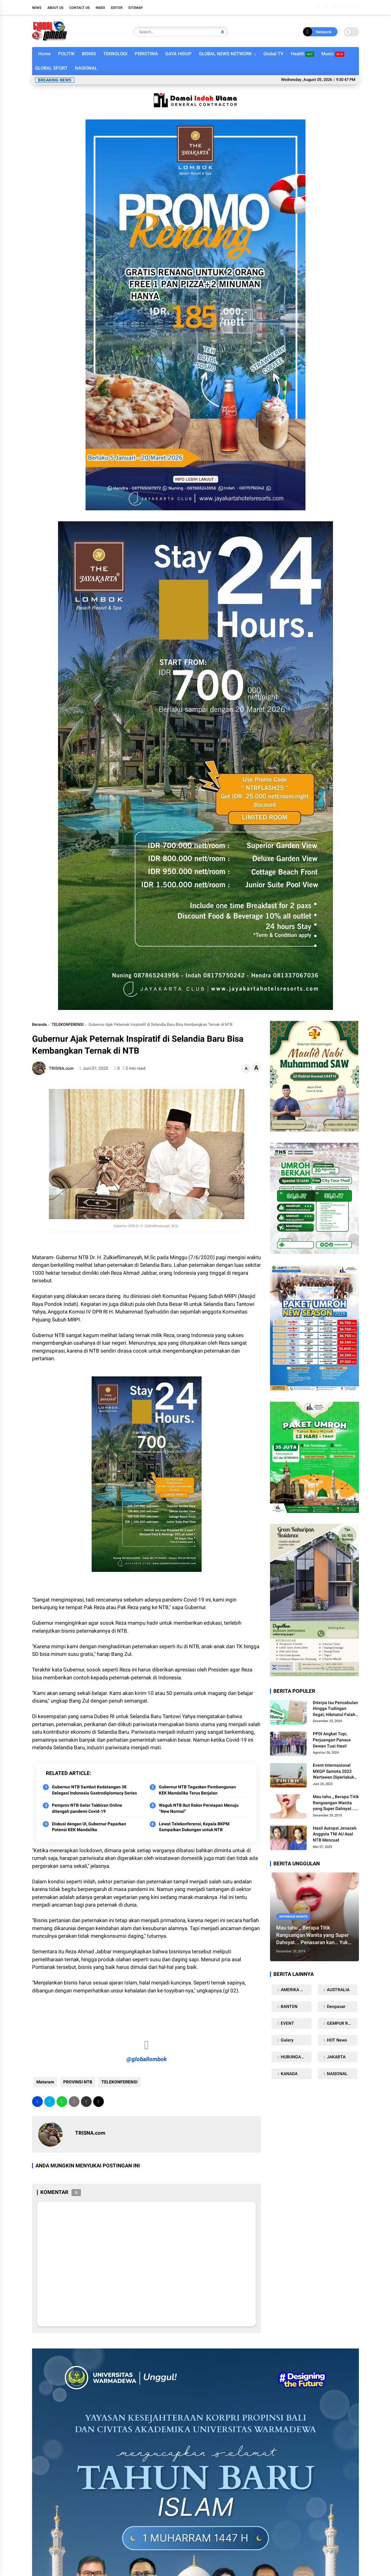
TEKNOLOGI (115, 53)
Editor (116, 8)
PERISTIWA (146, 53)
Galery (287, 2040)
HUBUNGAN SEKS (295, 2056)
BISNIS (89, 53)
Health (302, 54)
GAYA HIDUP (178, 53)
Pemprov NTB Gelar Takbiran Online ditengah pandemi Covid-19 (87, 1808)
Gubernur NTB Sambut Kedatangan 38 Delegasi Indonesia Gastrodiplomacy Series (94, 1789)
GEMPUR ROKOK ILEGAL (341, 2023)
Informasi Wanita (293, 1916)
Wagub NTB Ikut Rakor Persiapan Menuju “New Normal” (199, 1808)
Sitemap (135, 8)
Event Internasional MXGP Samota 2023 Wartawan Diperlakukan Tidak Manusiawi (336, 1771)
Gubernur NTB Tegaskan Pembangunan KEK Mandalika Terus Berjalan (197, 1789)
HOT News (336, 2040)
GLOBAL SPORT (51, 68)
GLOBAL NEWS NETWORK (225, 53)
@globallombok (146, 2059)
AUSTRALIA (337, 1989)
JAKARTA (335, 2056)
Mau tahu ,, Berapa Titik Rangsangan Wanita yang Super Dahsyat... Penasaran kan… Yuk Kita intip (336, 1803)
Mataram (44, 2081)
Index (100, 8)
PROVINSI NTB (76, 2081)
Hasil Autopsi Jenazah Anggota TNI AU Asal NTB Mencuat (334, 1834)
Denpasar (335, 2006)
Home (43, 53)
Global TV (273, 53)
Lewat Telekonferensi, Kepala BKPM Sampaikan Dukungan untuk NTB (194, 1826)
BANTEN (289, 2006)
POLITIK (66, 53)
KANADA (289, 2073)
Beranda (39, 1024)
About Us (55, 8)
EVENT (287, 2023)
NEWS (37, 8)
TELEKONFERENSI (68, 1024)
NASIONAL (86, 68)
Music (332, 54)
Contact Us (79, 8)
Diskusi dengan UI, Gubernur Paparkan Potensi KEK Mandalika (89, 1826)
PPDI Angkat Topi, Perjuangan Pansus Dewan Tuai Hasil (332, 1739)
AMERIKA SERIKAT (295, 1989)
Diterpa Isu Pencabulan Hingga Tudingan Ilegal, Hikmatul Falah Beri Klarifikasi (335, 1709)
